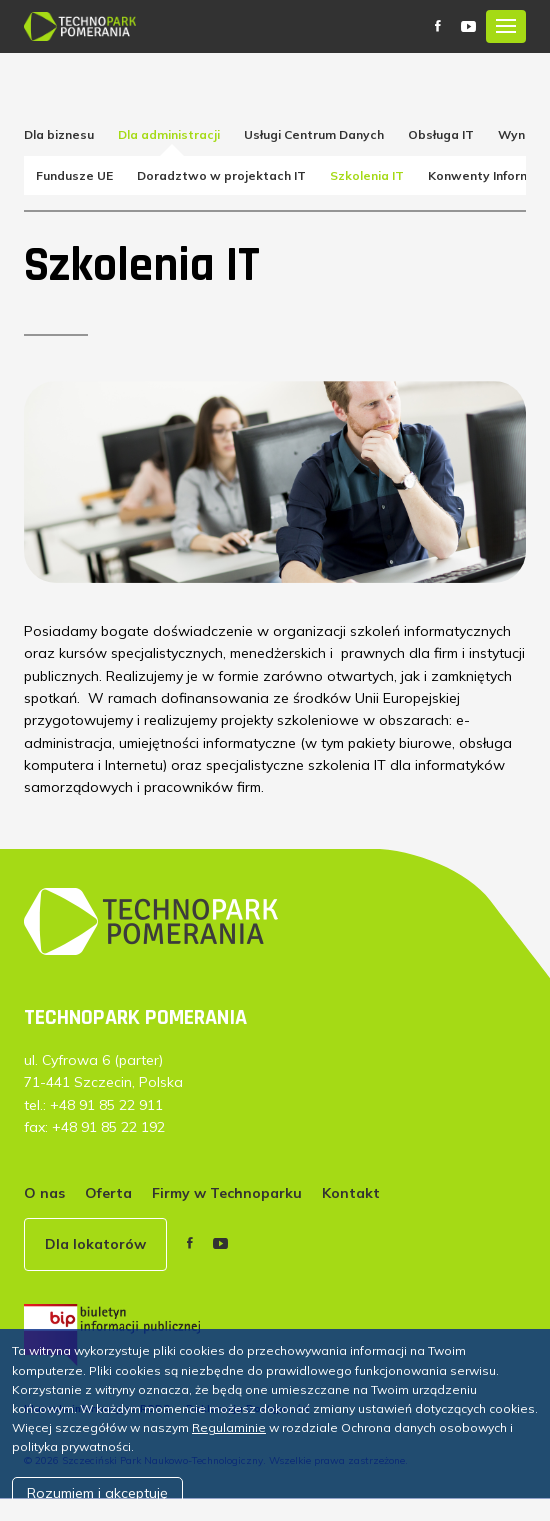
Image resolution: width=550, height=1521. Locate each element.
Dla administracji (169, 134)
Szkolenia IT (367, 175)
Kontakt (351, 1193)
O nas (44, 1193)
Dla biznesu (59, 134)
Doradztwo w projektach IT (221, 175)
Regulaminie (229, 1427)
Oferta (108, 1193)
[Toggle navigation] (506, 26)
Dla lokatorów (95, 1244)
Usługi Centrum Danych (314, 134)
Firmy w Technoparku (227, 1193)
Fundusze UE (74, 175)
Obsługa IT (441, 134)
